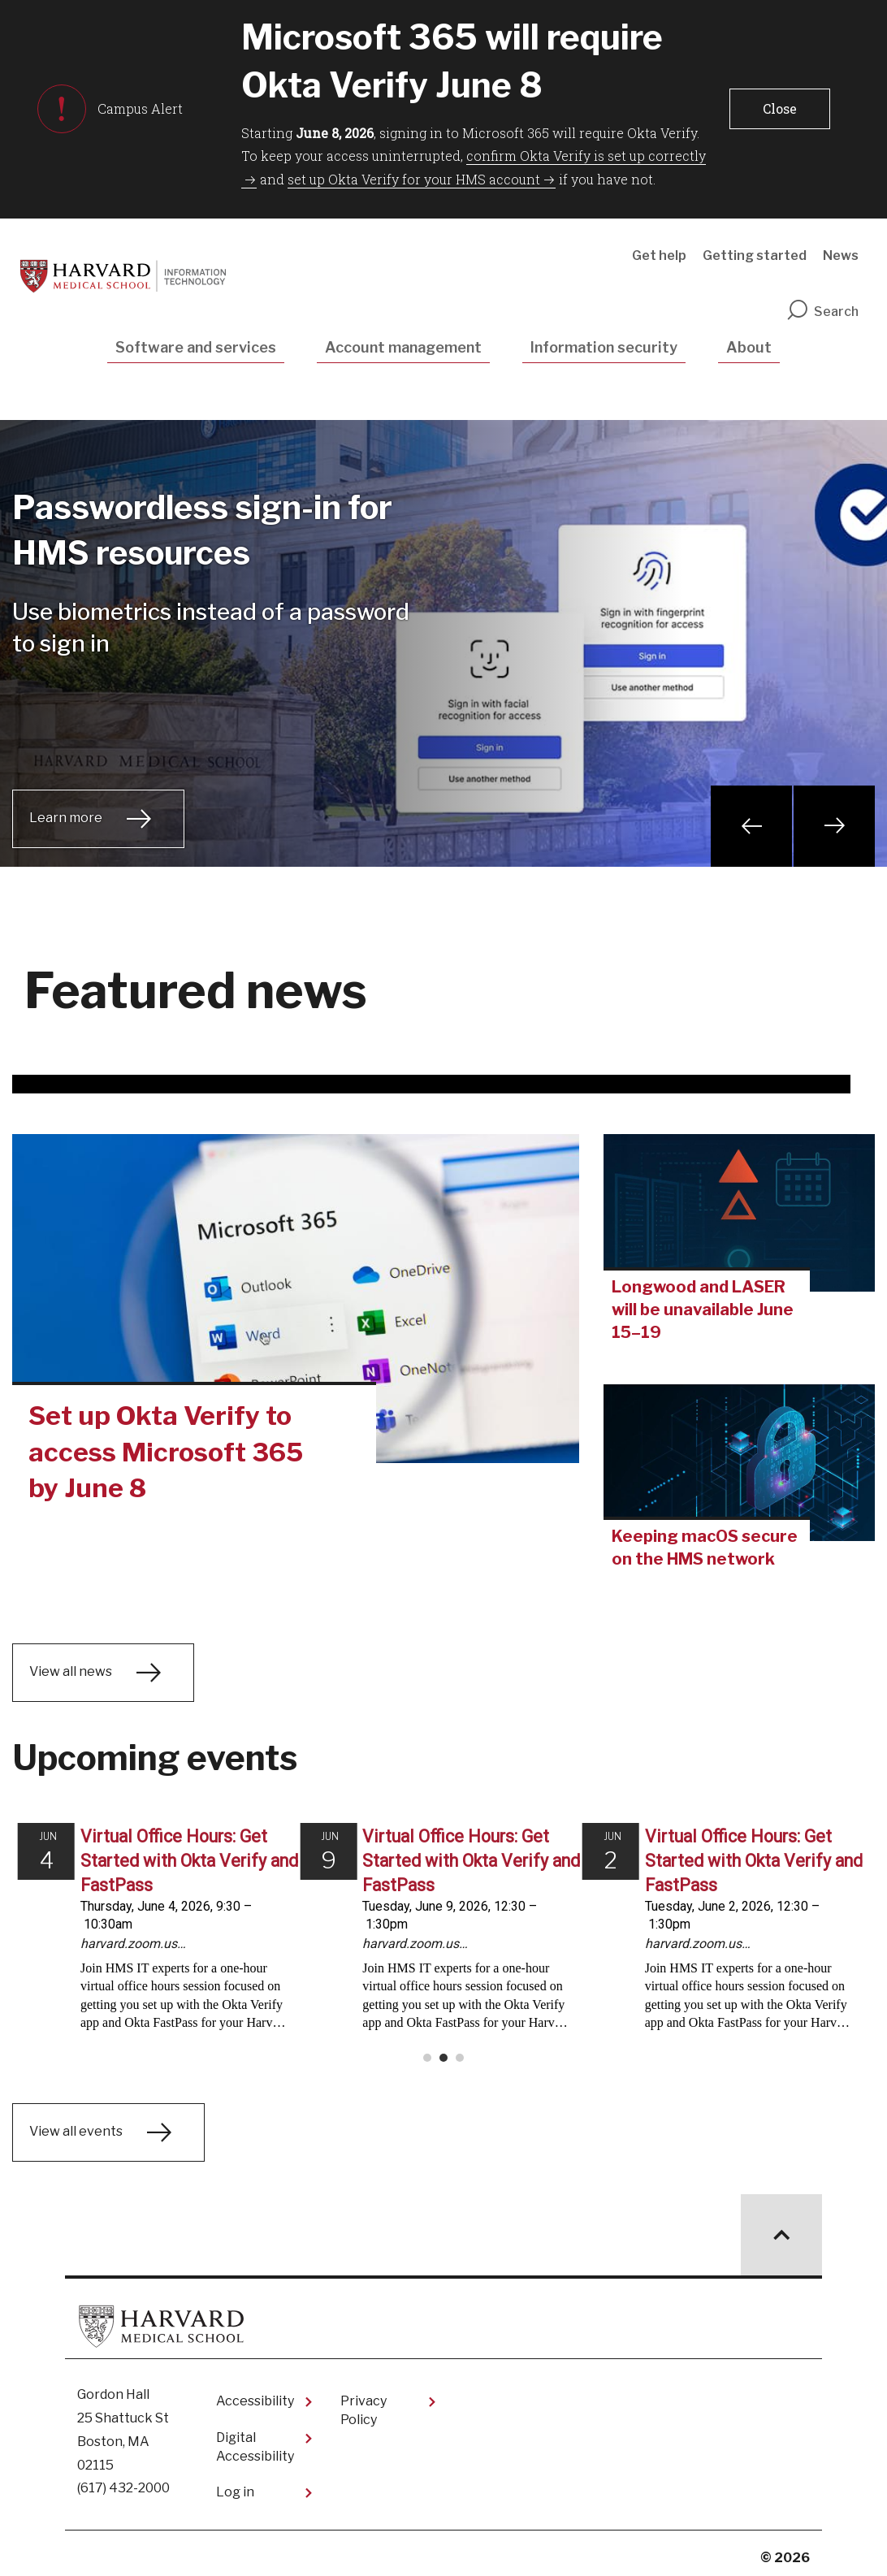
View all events (76, 2123)
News (841, 255)
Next (834, 826)
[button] (779, 109)
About (749, 347)
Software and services (195, 347)
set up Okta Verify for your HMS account (414, 179)
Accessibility (255, 2393)
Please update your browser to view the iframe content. (443, 1936)
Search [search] (822, 311)
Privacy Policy (363, 2401)
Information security (603, 347)
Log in (235, 2484)
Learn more (65, 817)
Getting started (755, 255)
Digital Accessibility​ (255, 2438)
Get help (659, 255)
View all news (70, 1672)
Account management (403, 347)
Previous (751, 826)
